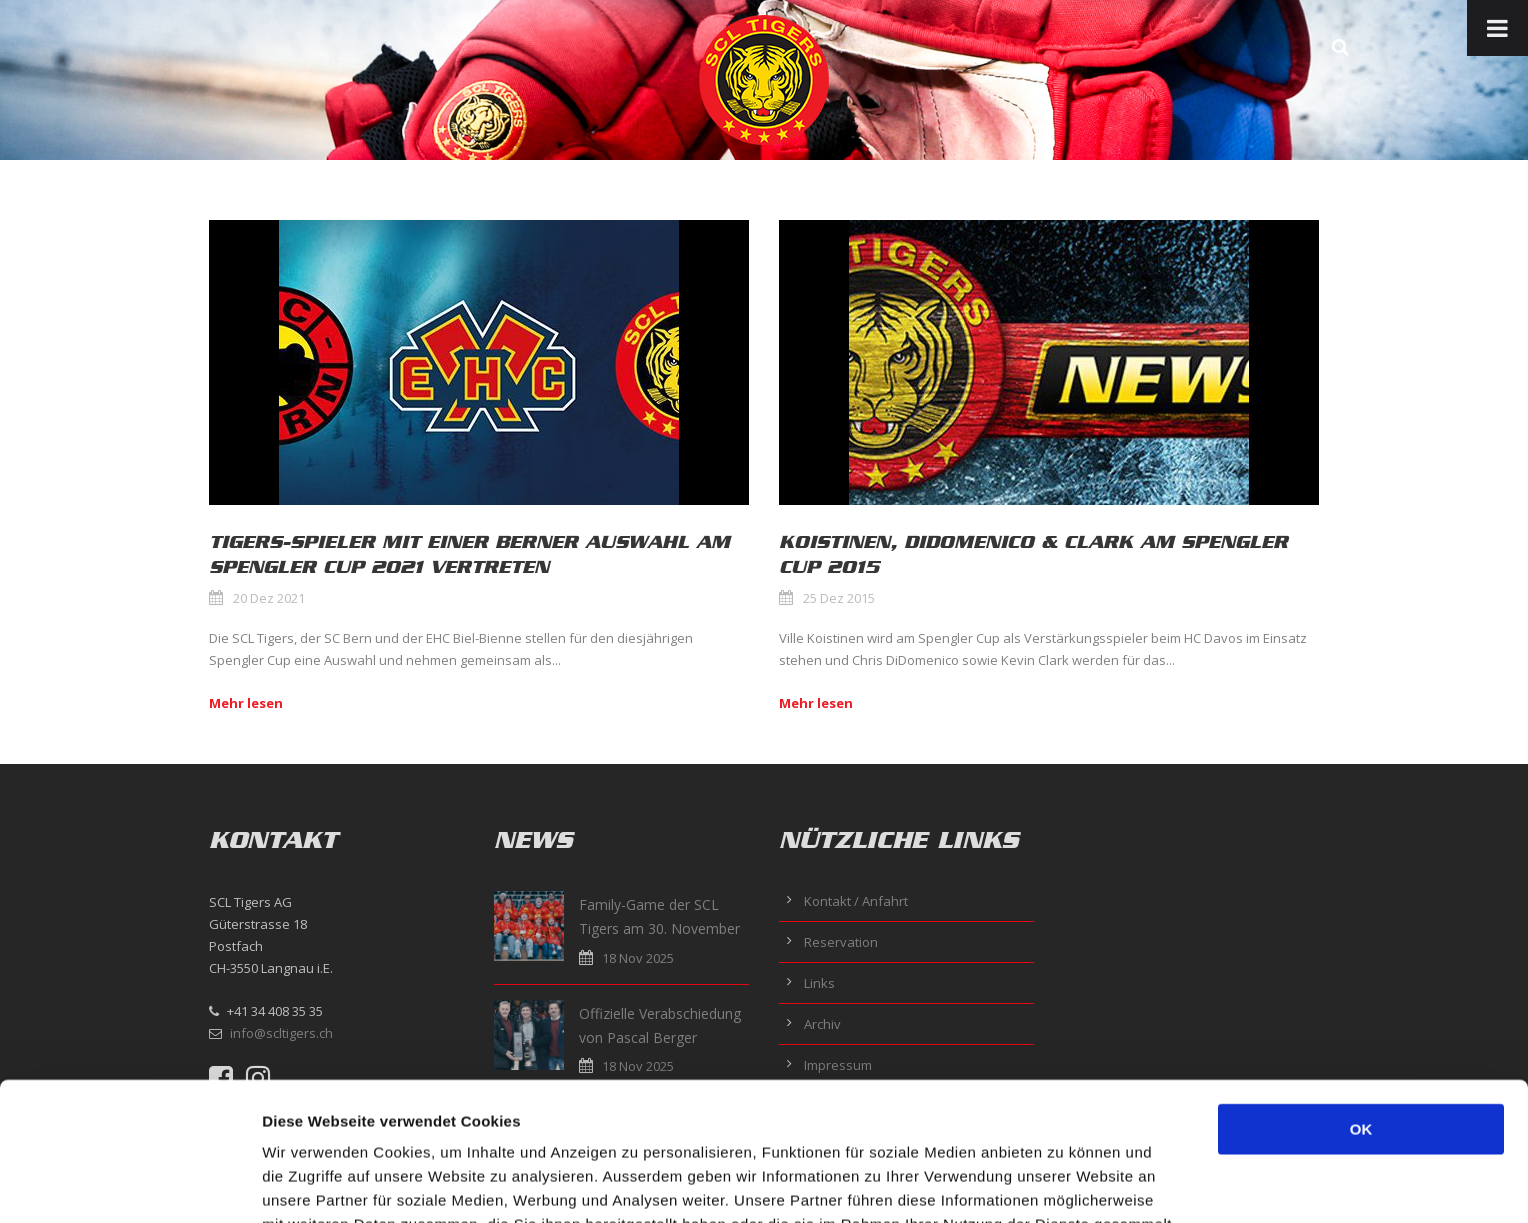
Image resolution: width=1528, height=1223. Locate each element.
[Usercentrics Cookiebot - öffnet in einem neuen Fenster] (129, 1184)
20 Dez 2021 (269, 598)
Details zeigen (1063, 1183)
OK (1361, 999)
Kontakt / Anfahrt (856, 901)
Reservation (841, 942)
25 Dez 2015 (839, 598)
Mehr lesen (246, 703)
